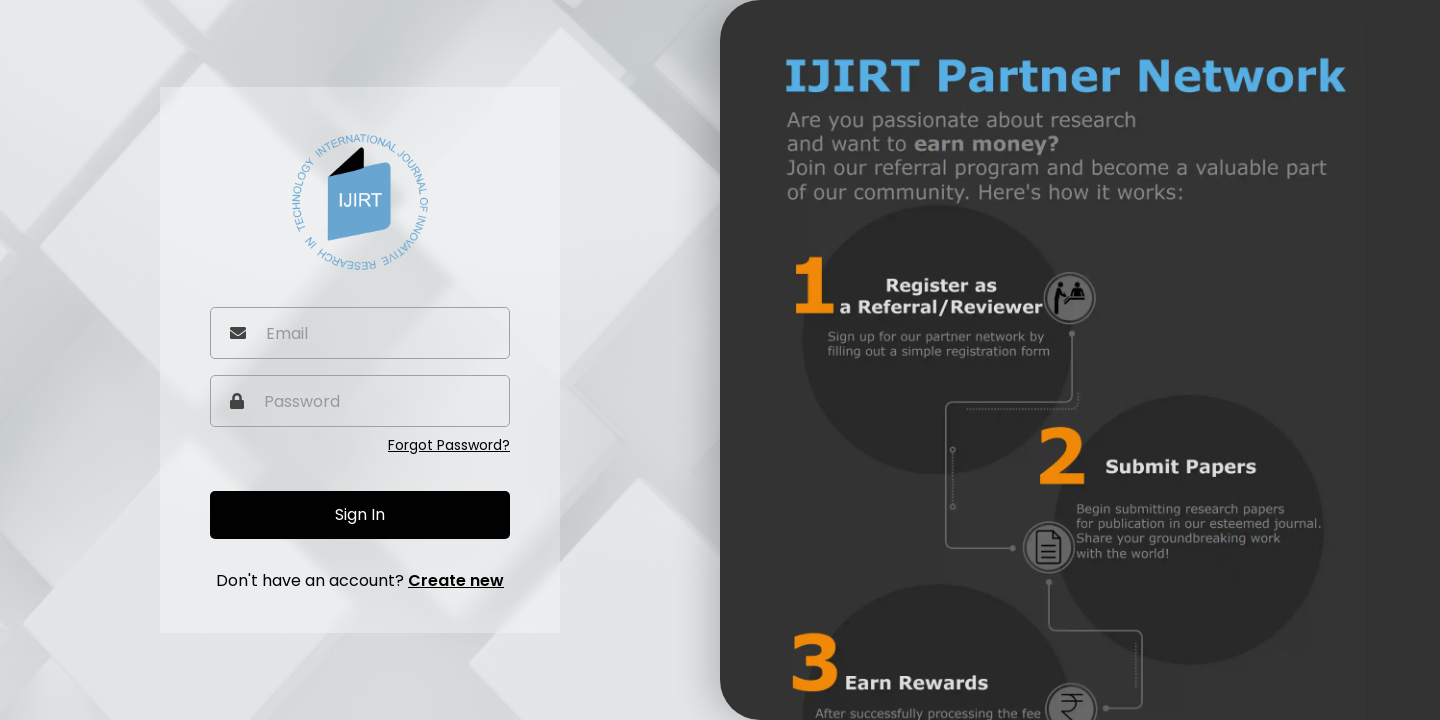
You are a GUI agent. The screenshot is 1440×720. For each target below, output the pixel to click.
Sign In (360, 514)
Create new (456, 580)
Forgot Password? (449, 445)
